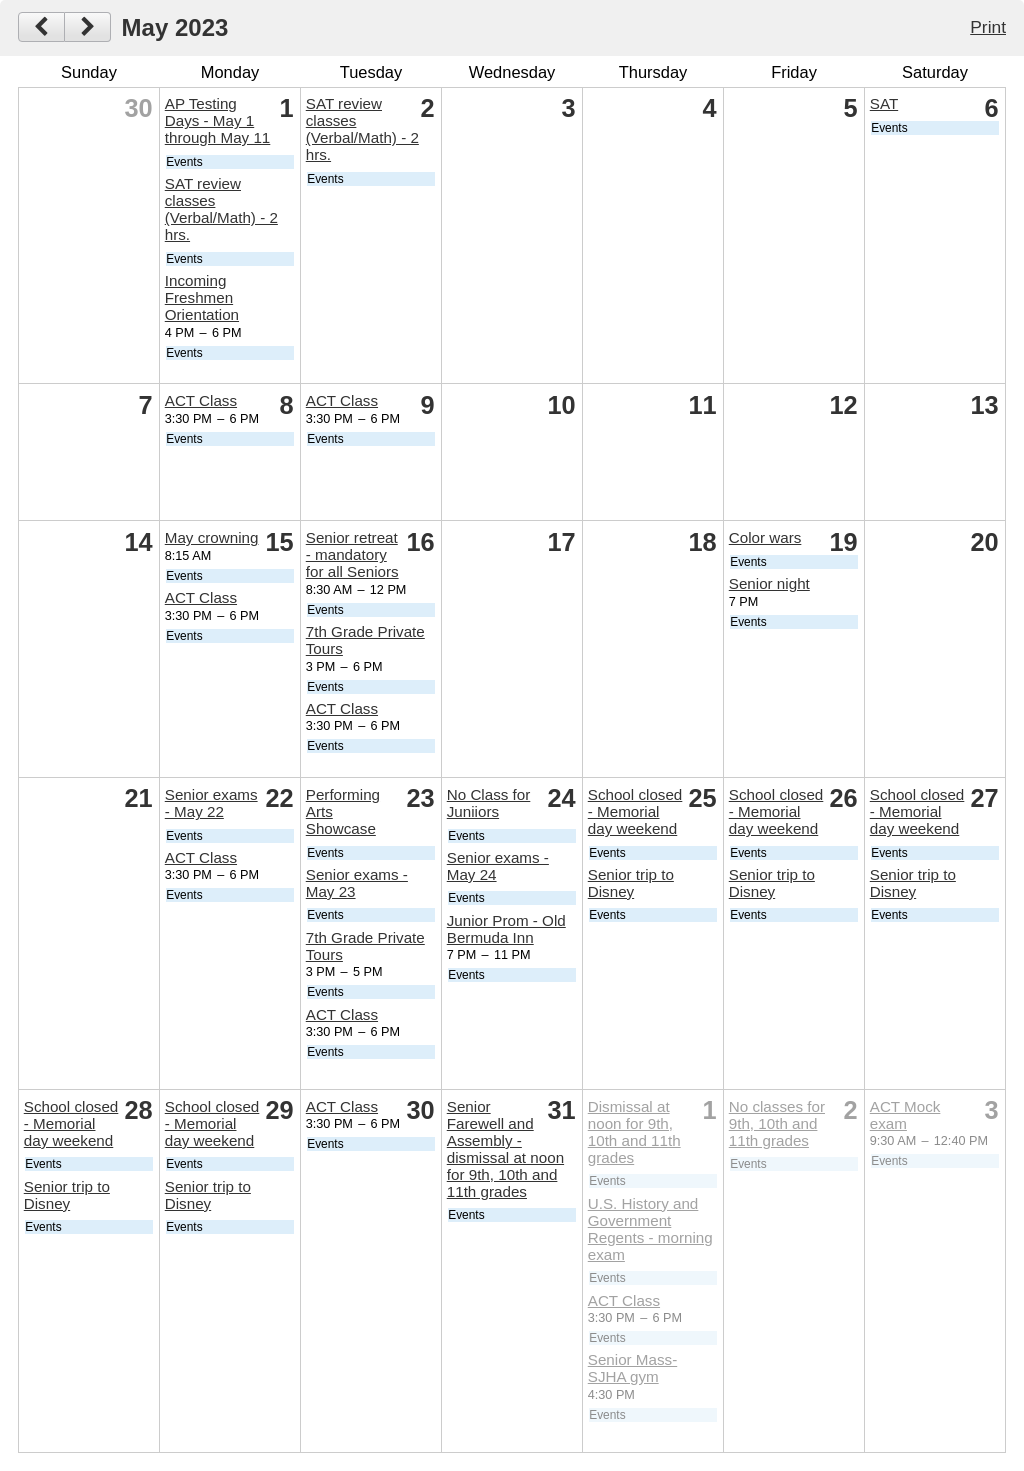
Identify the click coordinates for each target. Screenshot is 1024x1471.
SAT (884, 103)
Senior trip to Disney (631, 883)
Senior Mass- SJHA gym (632, 1368)
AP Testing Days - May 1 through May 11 (218, 120)
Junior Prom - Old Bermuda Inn (506, 929)
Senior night (769, 583)
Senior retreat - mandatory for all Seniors (352, 554)
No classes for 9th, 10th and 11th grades (777, 1123)
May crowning (212, 537)
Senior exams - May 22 (211, 803)
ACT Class (201, 400)
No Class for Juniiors (489, 803)
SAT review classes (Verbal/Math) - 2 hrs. (221, 209)
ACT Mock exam (905, 1115)
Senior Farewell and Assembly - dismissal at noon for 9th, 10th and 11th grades (505, 1149)
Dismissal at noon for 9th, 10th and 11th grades (634, 1132)
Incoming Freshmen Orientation (202, 297)
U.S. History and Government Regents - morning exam (650, 1229)
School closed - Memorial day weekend (635, 811)
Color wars (765, 537)
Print (988, 27)
